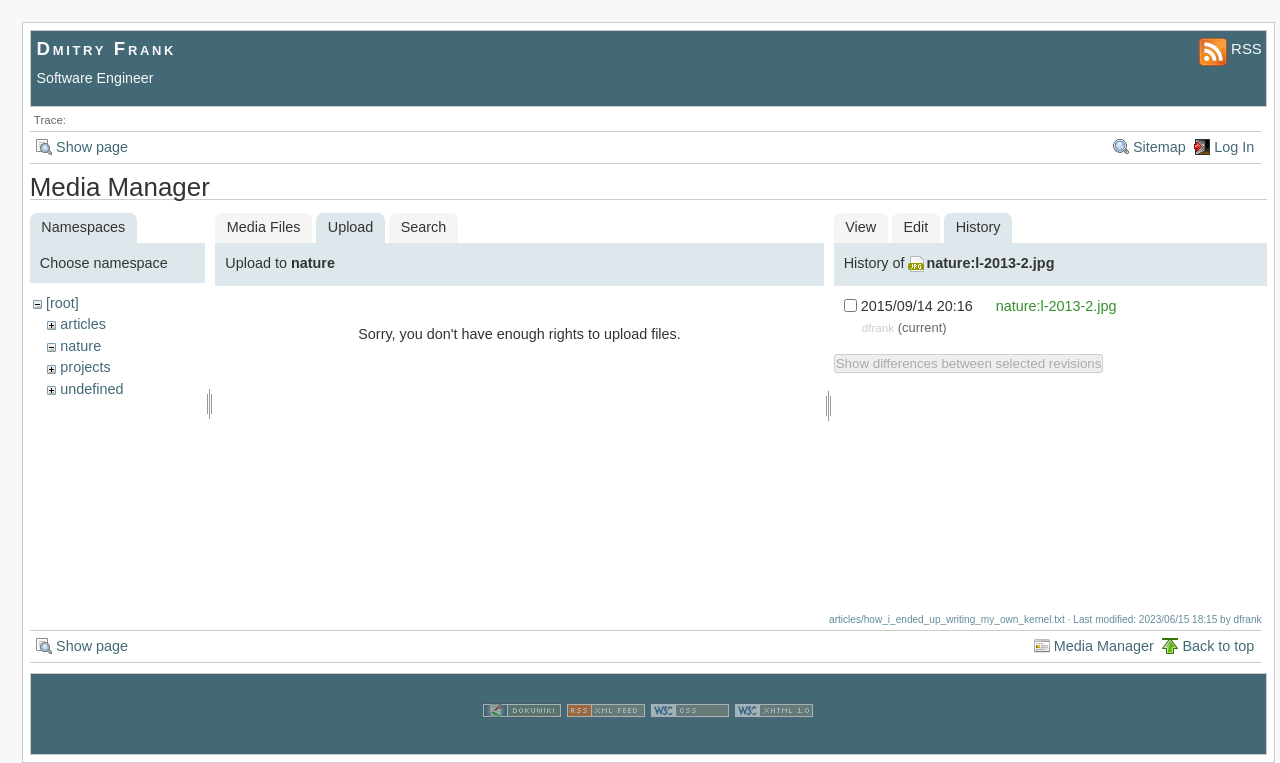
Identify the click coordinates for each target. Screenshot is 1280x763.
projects (85, 367)
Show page (92, 147)
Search (424, 227)
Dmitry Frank (107, 48)
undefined (91, 389)
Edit (916, 227)
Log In (1234, 147)
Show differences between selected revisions (969, 363)
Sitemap (1159, 147)
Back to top (1218, 646)
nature (80, 346)
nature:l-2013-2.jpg (990, 263)
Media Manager (1104, 646)
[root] (62, 303)
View (860, 227)
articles (83, 324)
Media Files (264, 227)
